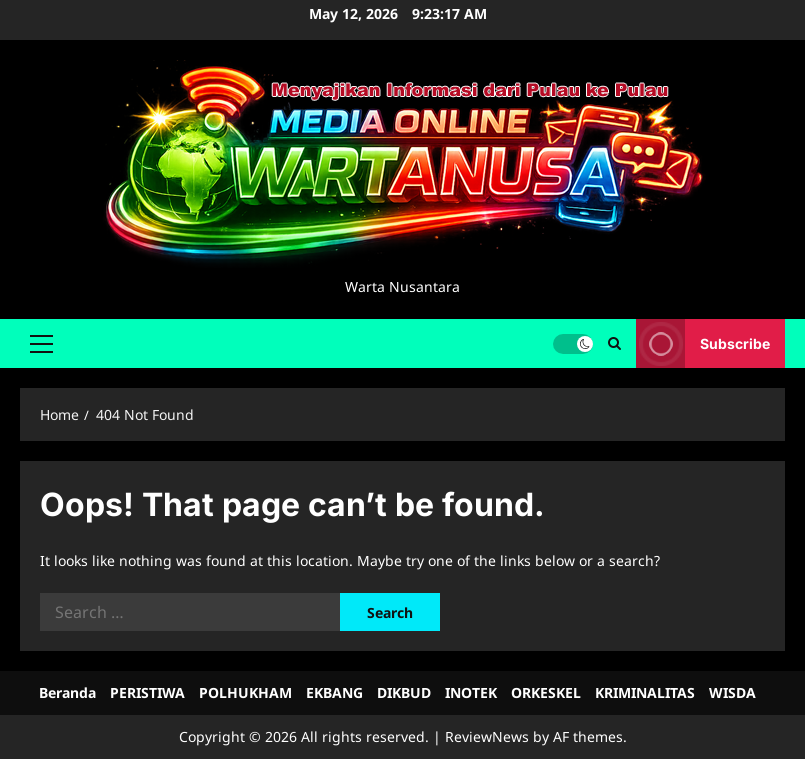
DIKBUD (404, 692)
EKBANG (334, 692)
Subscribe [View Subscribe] (703, 343)
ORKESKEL (546, 692)
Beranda (67, 692)
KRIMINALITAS (645, 692)
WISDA (732, 692)
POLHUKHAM (245, 692)
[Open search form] (614, 343)
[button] (41, 343)
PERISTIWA (147, 692)
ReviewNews (487, 736)
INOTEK (471, 692)
